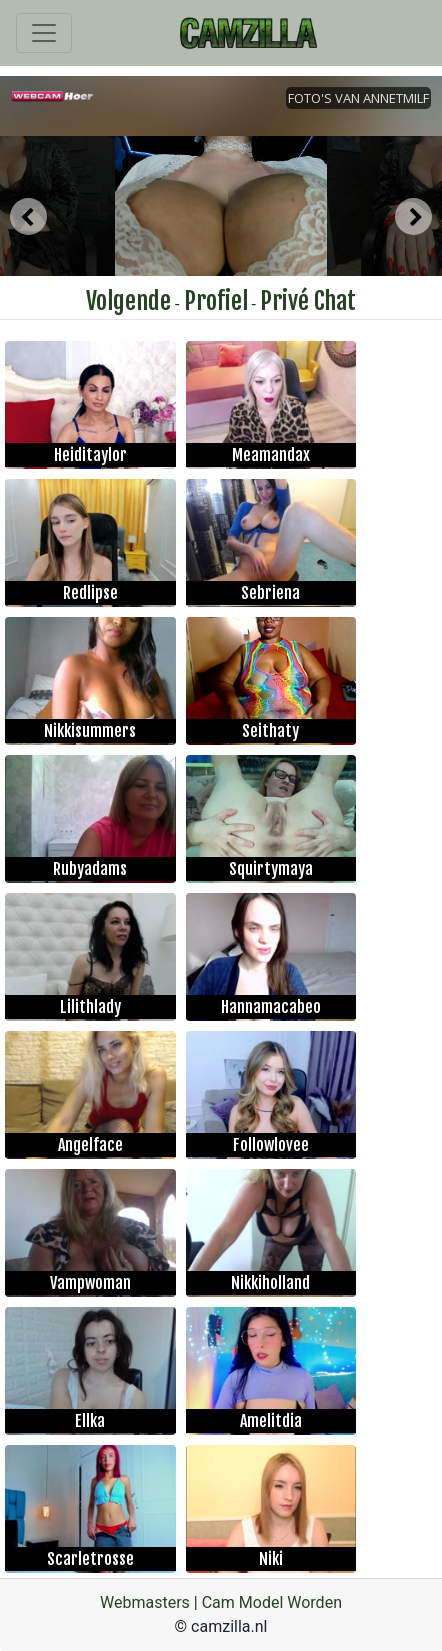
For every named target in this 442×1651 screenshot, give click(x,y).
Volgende (128, 301)
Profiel (216, 301)
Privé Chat (308, 301)
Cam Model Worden (272, 1602)
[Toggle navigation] (44, 33)
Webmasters (145, 1602)
